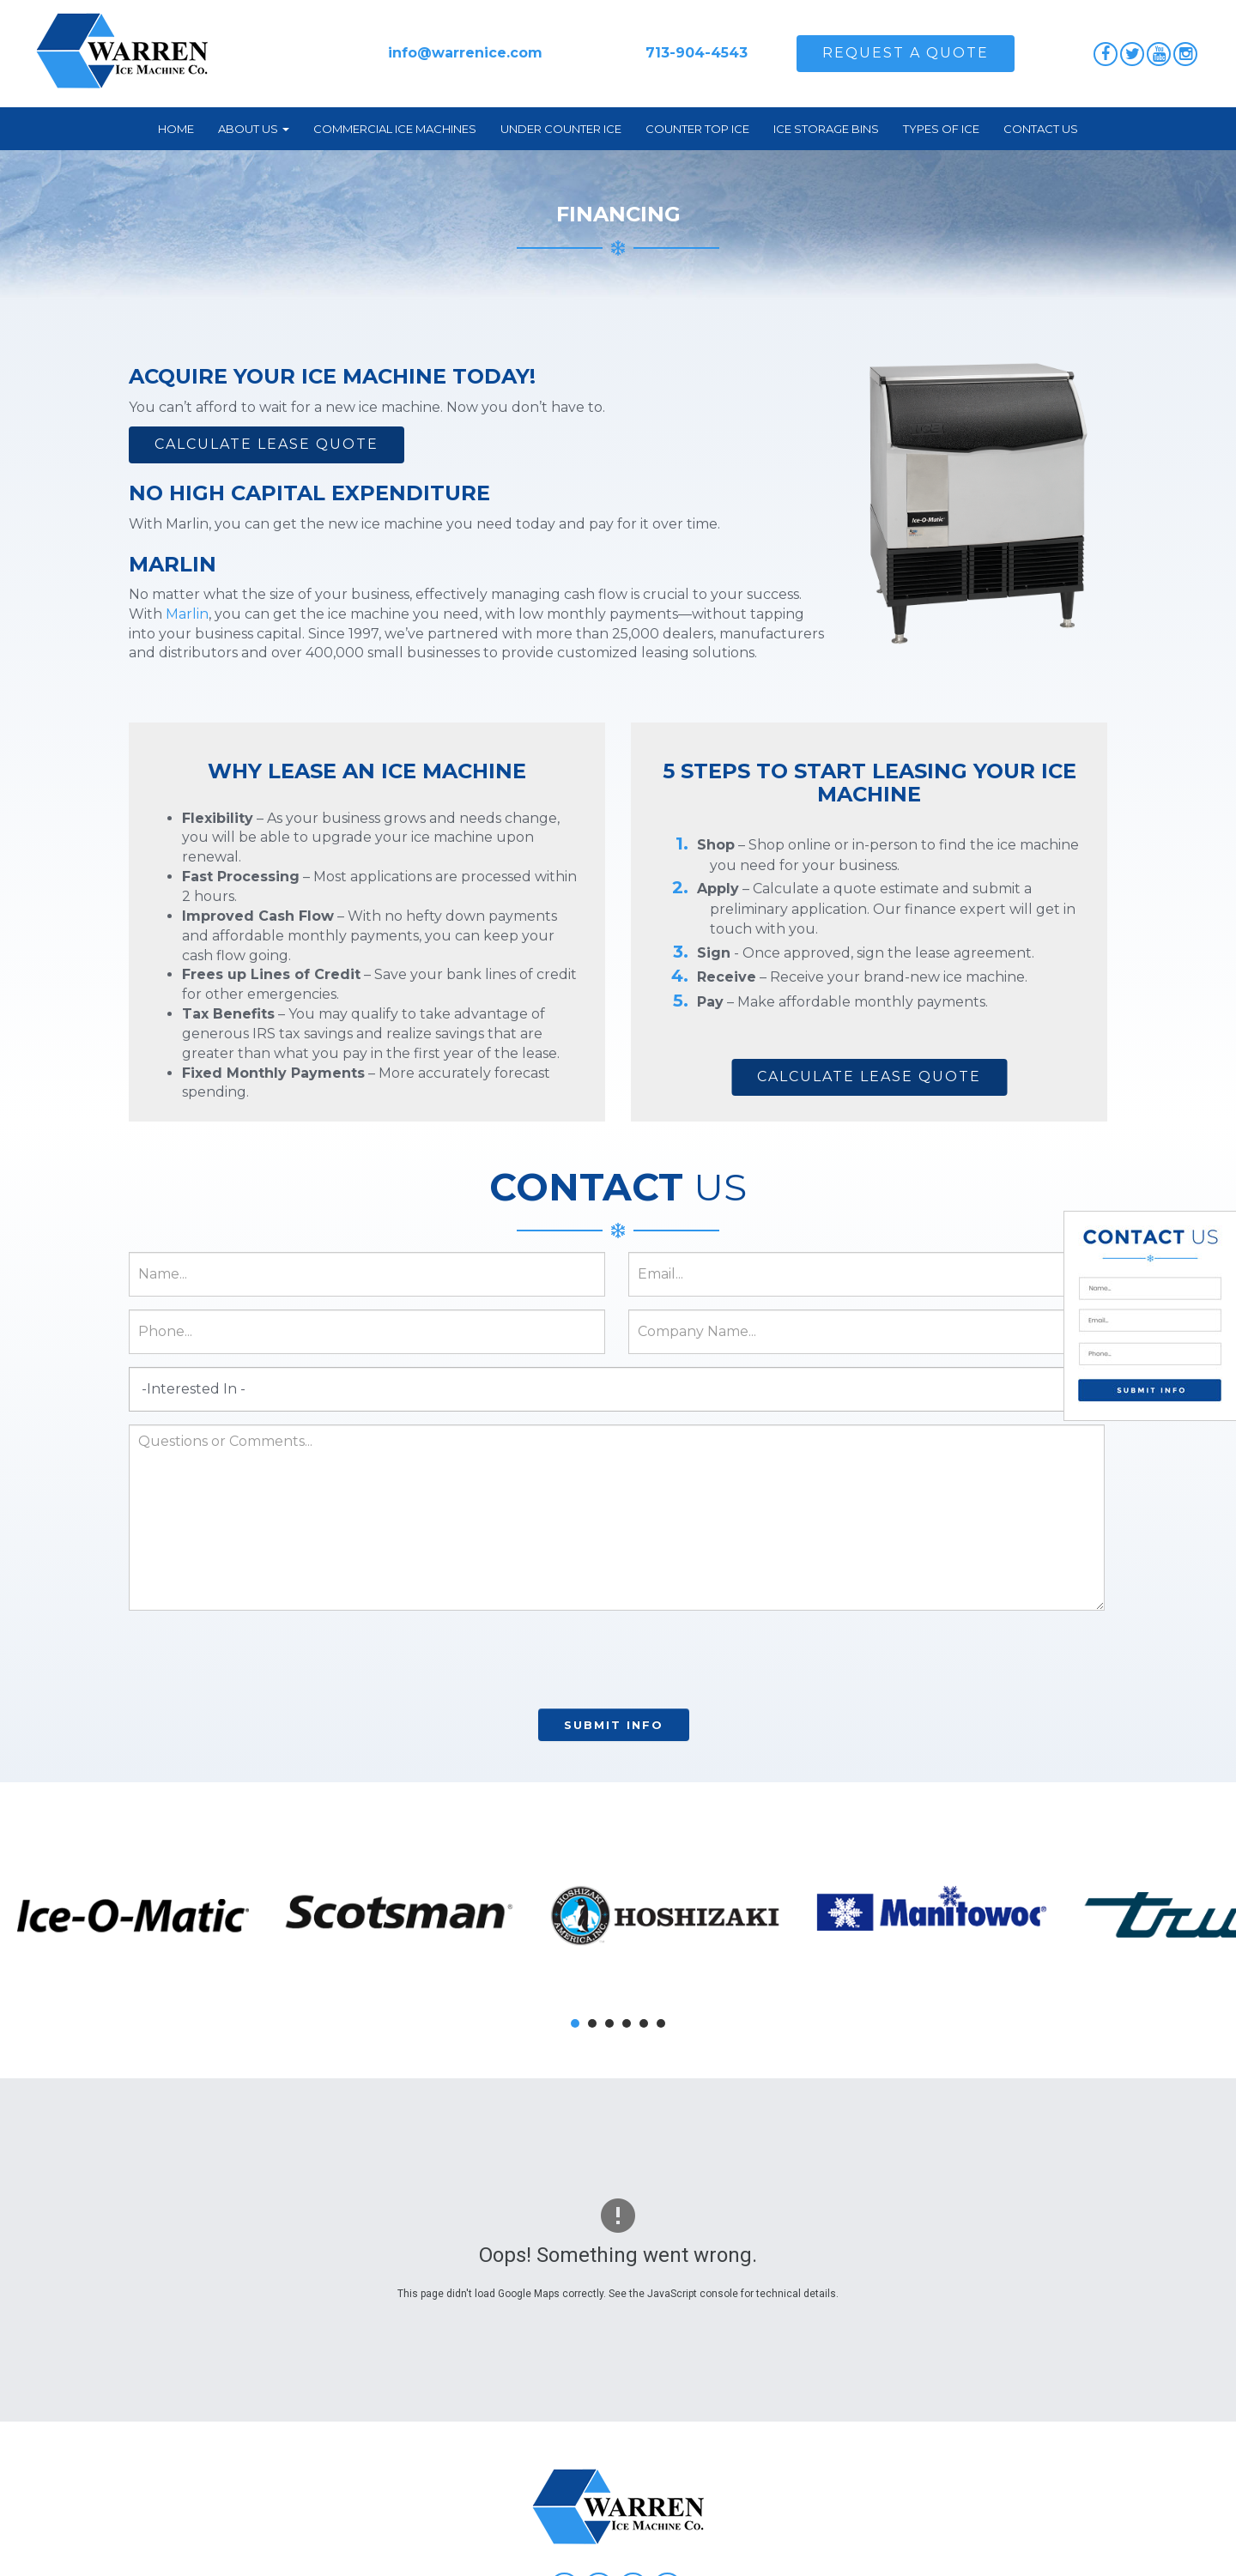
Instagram (1185, 54)
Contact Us (1040, 129)
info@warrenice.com (465, 53)
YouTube (1159, 54)
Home (176, 129)
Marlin (187, 614)
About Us (253, 129)
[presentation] (613, 1662)
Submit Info (613, 1725)
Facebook (1106, 54)
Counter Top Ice (697, 129)
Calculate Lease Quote (266, 444)
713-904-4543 (696, 53)
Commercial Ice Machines (394, 129)
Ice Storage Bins (826, 129)
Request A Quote (905, 53)
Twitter (1132, 54)
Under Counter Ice (560, 129)
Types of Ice (941, 129)
